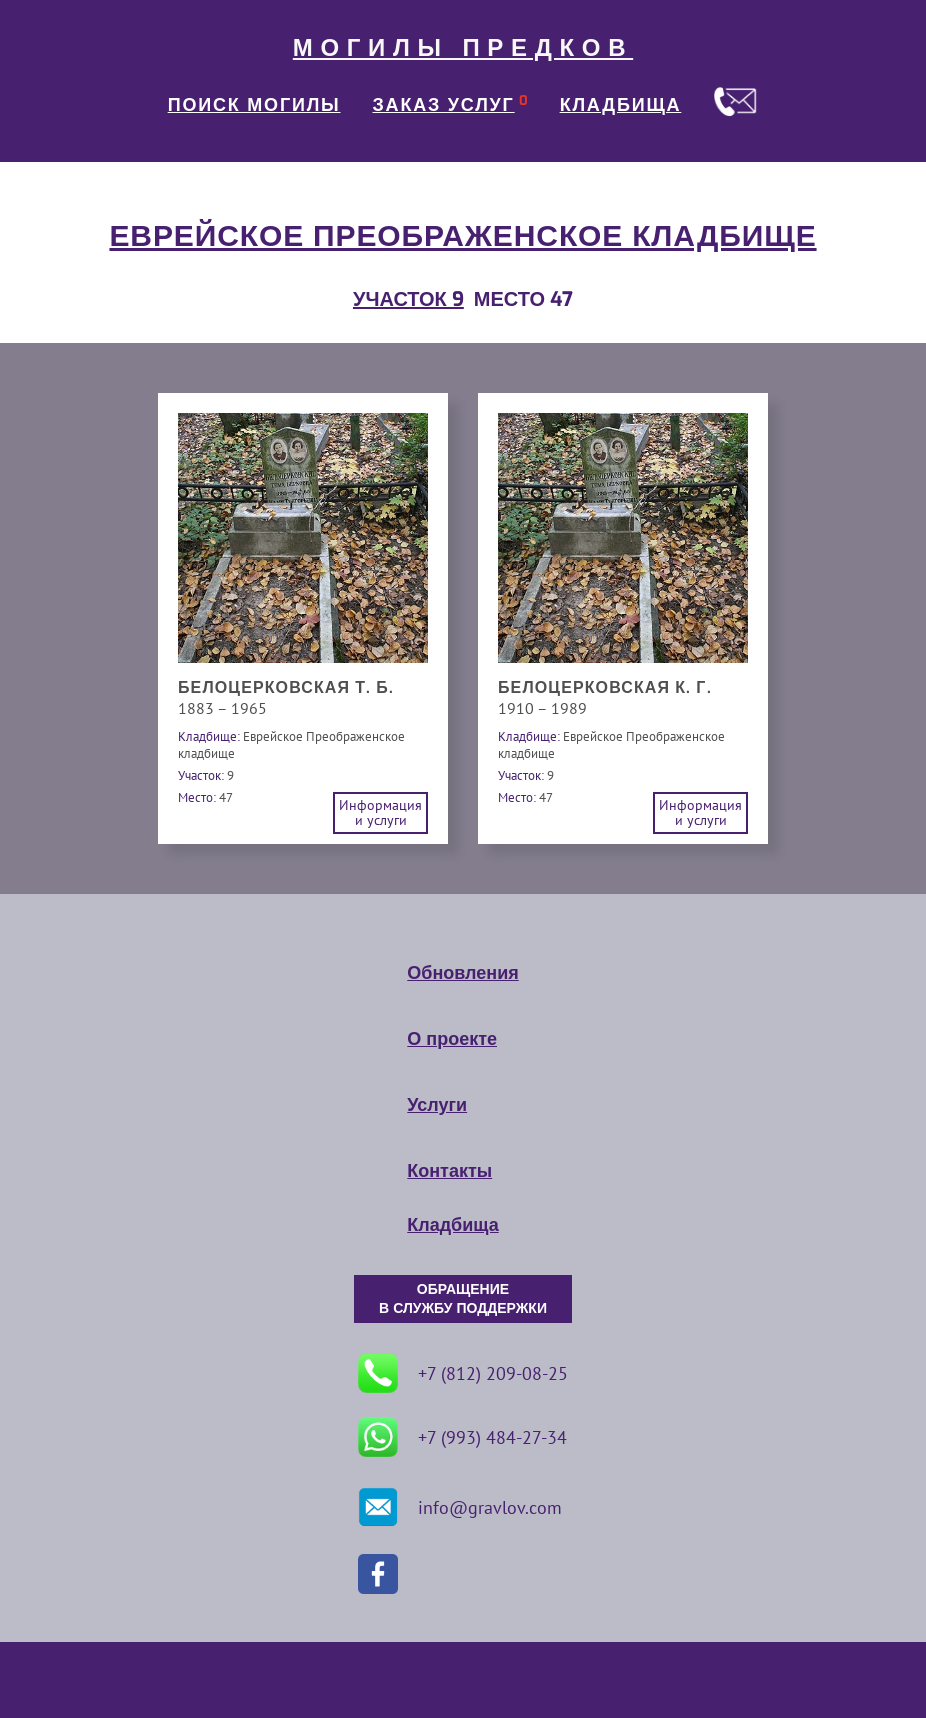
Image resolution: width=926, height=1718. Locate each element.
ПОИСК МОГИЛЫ (254, 105)
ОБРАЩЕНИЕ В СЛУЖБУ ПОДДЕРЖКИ (463, 1299)
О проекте (452, 1039)
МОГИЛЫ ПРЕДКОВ (463, 48)
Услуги (437, 1105)
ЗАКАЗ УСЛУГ (444, 105)
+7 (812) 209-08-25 (463, 1373)
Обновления (462, 973)
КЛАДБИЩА (621, 105)
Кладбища (452, 1225)
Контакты (449, 1171)
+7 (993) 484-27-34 (462, 1437)
